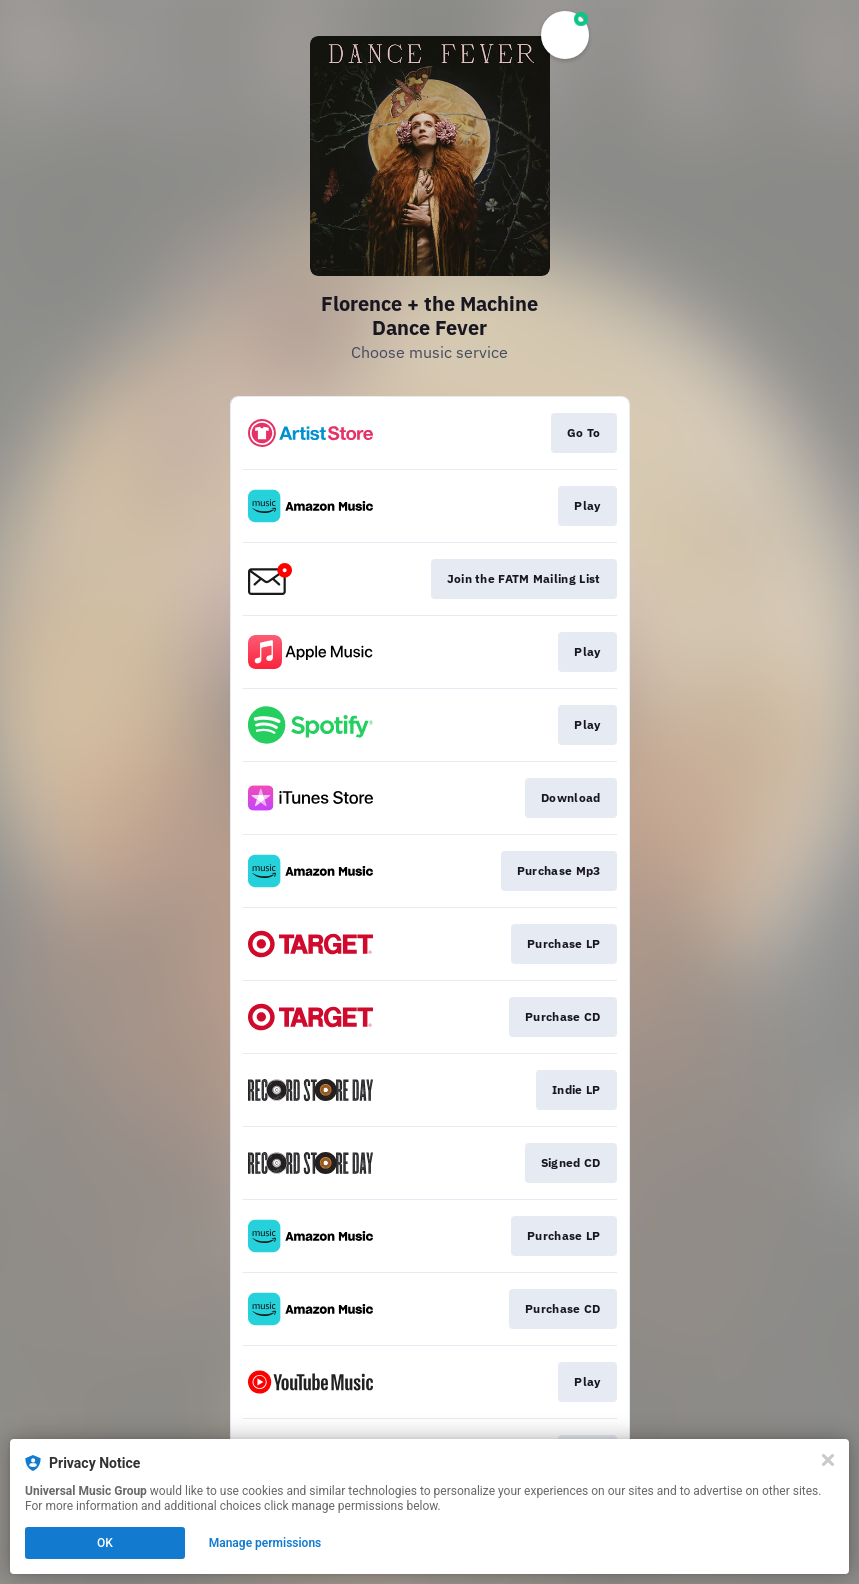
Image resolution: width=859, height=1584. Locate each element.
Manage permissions (265, 1543)
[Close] (828, 1460)
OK (105, 1543)
